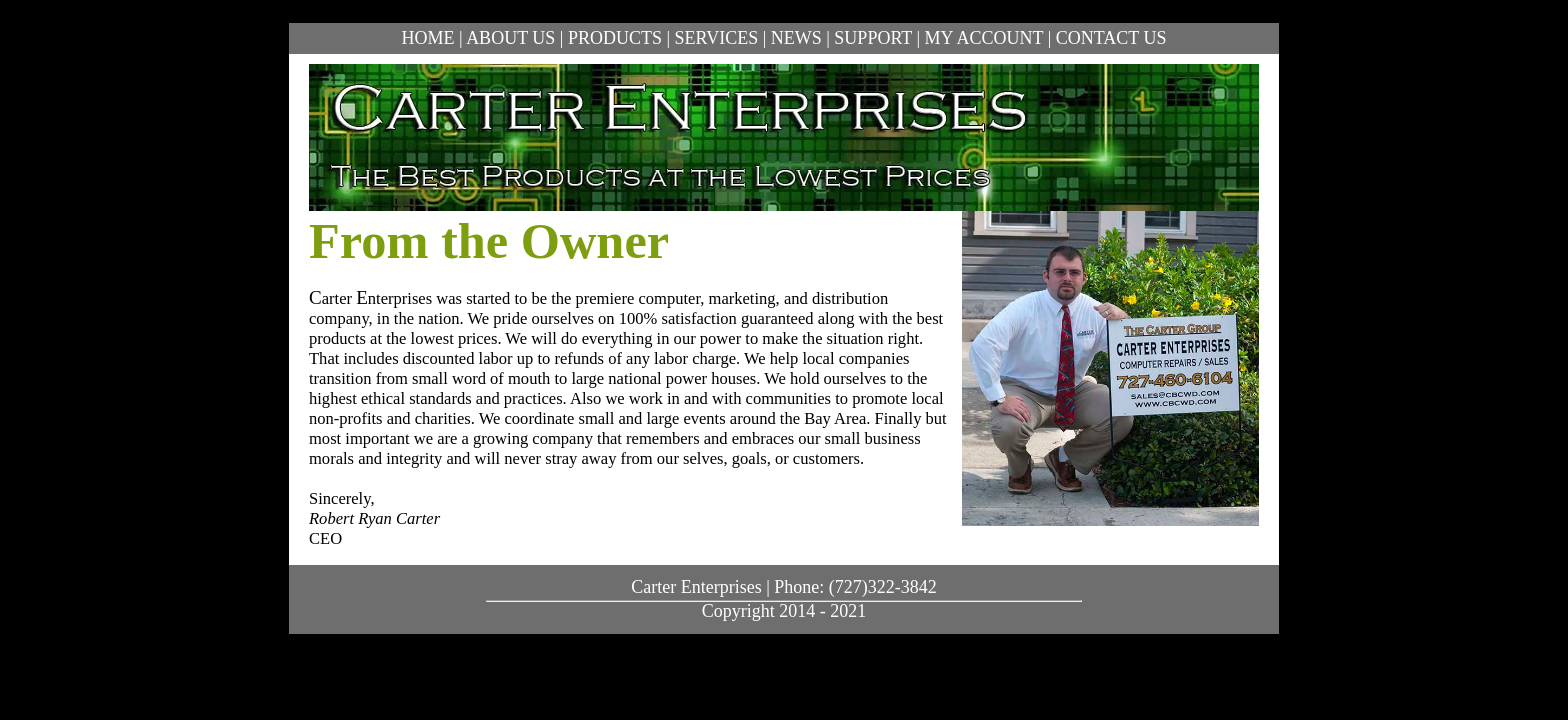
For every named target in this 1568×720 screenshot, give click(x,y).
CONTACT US (1111, 38)
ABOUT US (510, 38)
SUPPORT (873, 38)
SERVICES (717, 38)
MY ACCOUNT (984, 38)
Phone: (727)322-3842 (855, 587)
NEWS (796, 38)
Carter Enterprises (696, 587)
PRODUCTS (615, 38)
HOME (428, 38)
